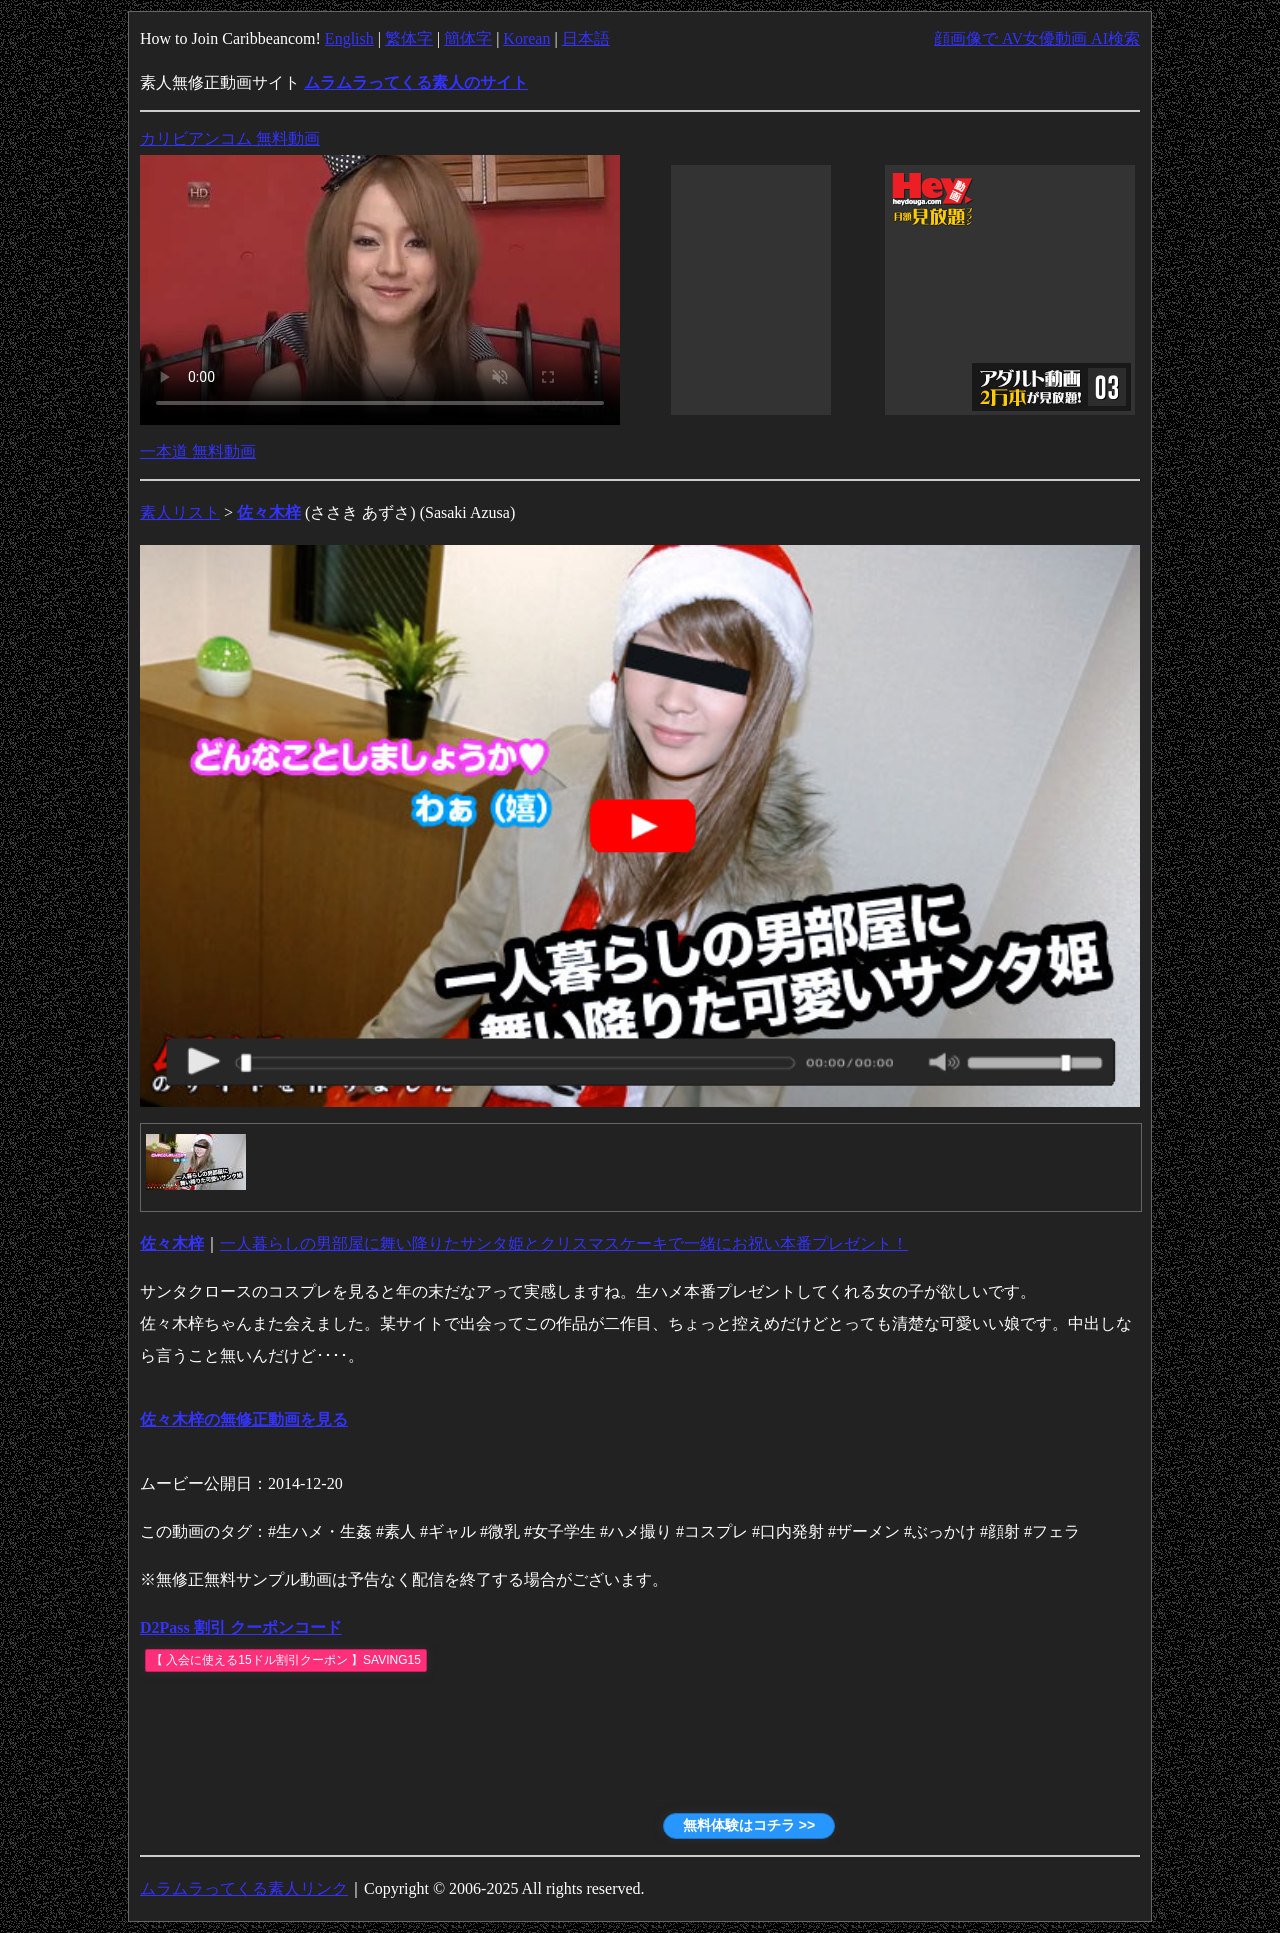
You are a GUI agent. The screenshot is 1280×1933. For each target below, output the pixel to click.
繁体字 (409, 38)
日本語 (586, 38)
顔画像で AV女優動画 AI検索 (1037, 38)
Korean (526, 38)
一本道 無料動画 (198, 451)
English (349, 38)
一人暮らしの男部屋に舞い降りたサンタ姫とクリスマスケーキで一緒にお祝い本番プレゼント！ (564, 1243)
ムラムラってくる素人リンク (244, 1888)
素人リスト (180, 512)
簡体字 (468, 38)
